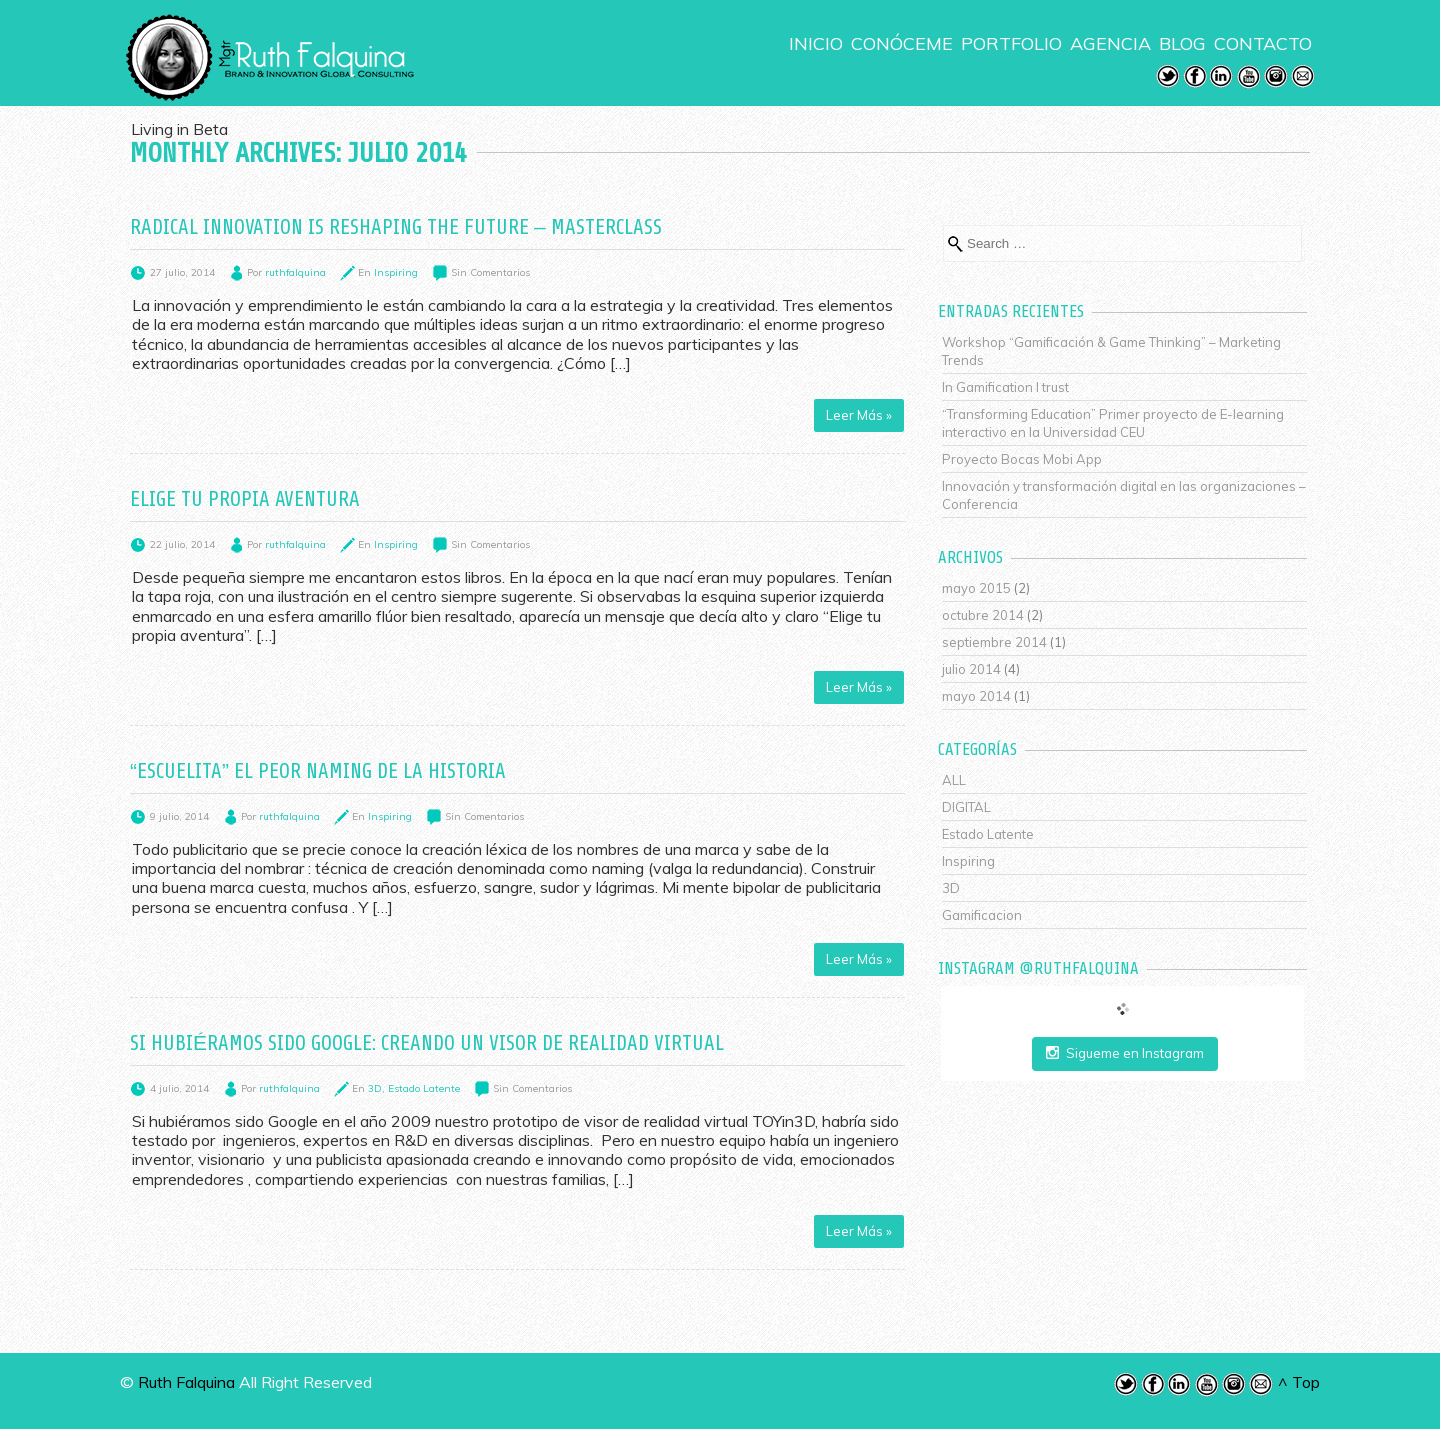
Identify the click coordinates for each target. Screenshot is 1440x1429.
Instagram (1276, 77)
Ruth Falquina (186, 1382)
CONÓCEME (902, 44)
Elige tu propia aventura (245, 499)
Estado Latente (424, 1088)
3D (375, 1088)
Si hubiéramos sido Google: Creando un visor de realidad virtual (427, 1043)
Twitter (1168, 77)
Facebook (1195, 77)
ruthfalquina (295, 272)
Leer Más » (859, 415)
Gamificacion (982, 915)
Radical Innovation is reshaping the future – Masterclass (396, 227)
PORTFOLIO (1011, 44)
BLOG (1182, 44)
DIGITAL (966, 807)
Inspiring (396, 272)
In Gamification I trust (1005, 387)
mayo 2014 (976, 696)
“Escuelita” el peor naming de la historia (318, 771)
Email (1303, 77)
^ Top (1299, 1382)
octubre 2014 (983, 615)
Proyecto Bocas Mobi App (1022, 459)
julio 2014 (971, 669)
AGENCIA (1110, 44)
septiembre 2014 (994, 642)
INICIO (816, 44)
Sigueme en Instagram (1125, 1053)
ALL (954, 780)
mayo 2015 (976, 588)
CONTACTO (1263, 44)
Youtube (1249, 77)
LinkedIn (1222, 77)
